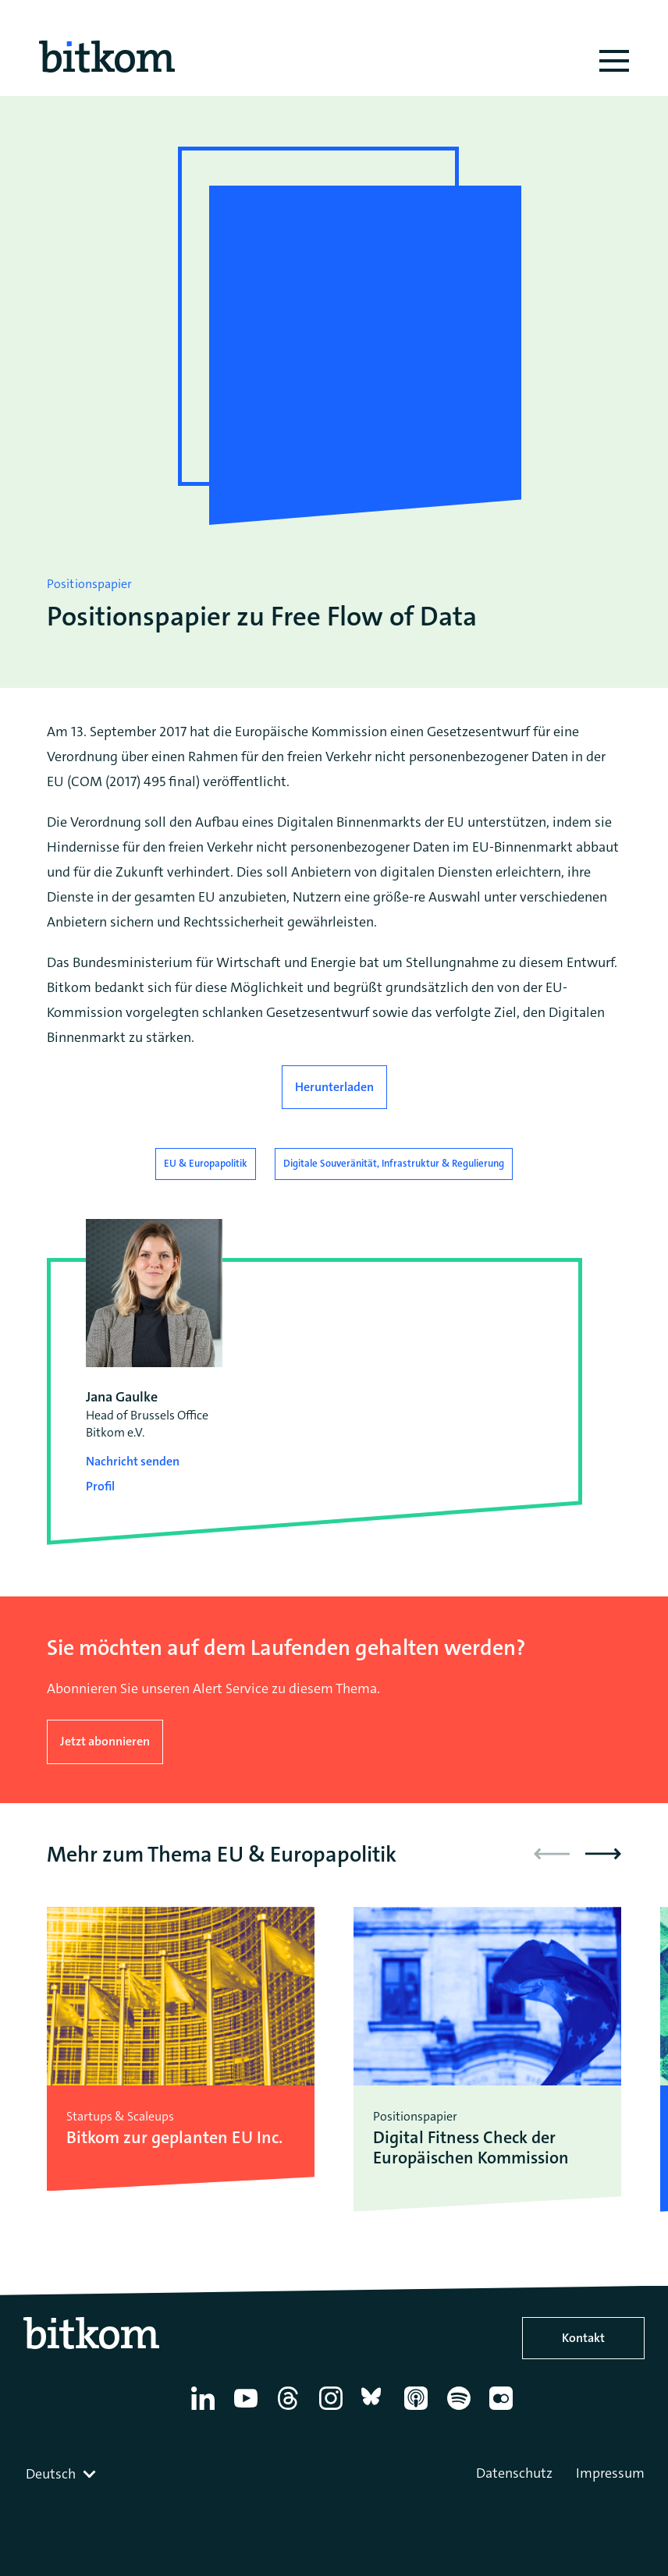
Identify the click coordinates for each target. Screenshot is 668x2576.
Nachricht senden (132, 1461)
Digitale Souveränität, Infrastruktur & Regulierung (393, 1163)
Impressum (610, 2473)
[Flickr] (503, 2410)
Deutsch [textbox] (51, 2473)
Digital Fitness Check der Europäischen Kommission (471, 2148)
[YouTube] (248, 2410)
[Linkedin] (205, 2410)
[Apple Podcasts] (418, 2410)
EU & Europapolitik (205, 1163)
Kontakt (583, 2338)
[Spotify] (461, 2410)
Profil (100, 1486)
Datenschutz (514, 2473)
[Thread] (290, 2410)
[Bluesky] (375, 2410)
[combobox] (62, 2474)
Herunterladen (334, 1087)
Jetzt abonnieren (105, 1741)
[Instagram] (333, 2410)
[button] (603, 1854)
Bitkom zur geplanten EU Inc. (174, 2138)
